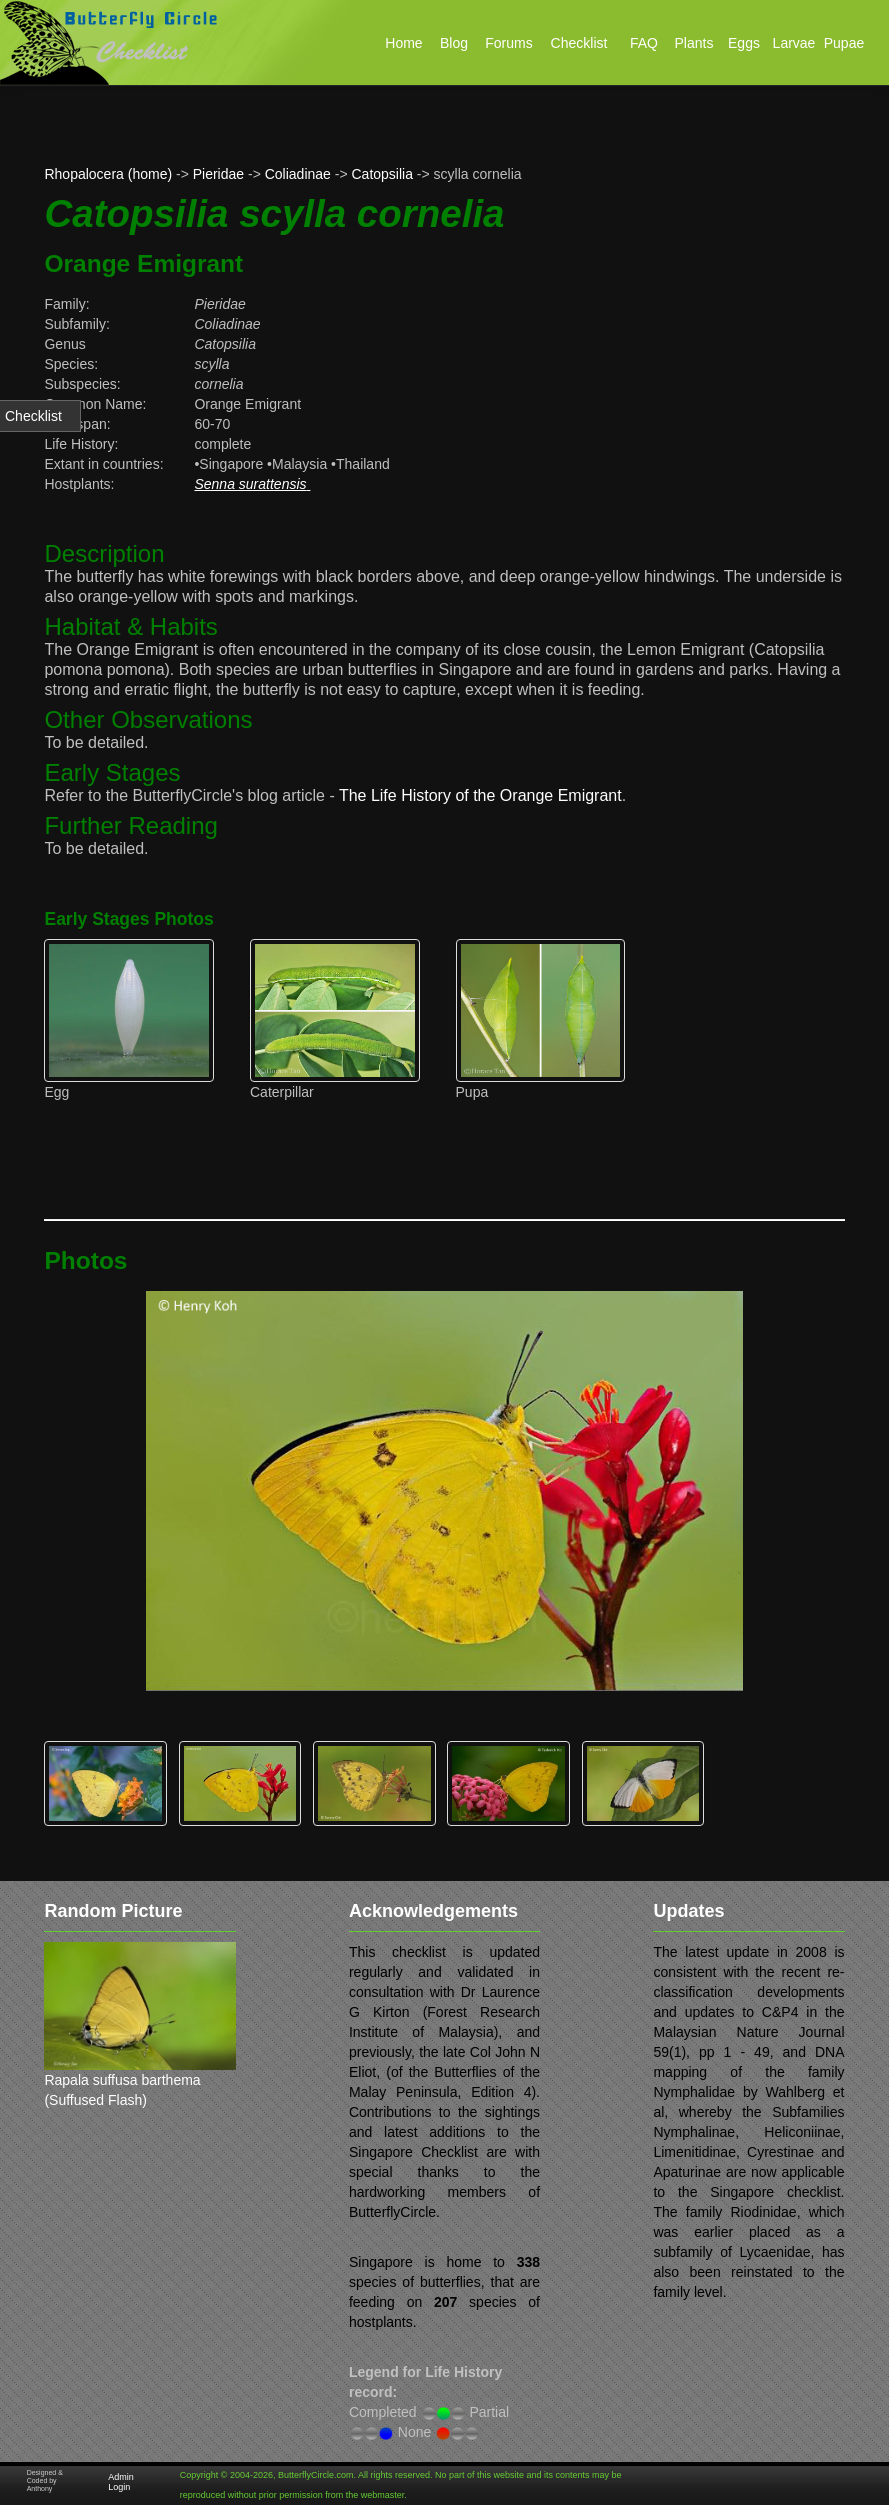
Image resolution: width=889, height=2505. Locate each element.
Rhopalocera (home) (108, 174)
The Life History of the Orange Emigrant (480, 795)
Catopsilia (382, 174)
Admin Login (121, 2482)
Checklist (33, 416)
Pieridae (218, 174)
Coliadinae (298, 174)
